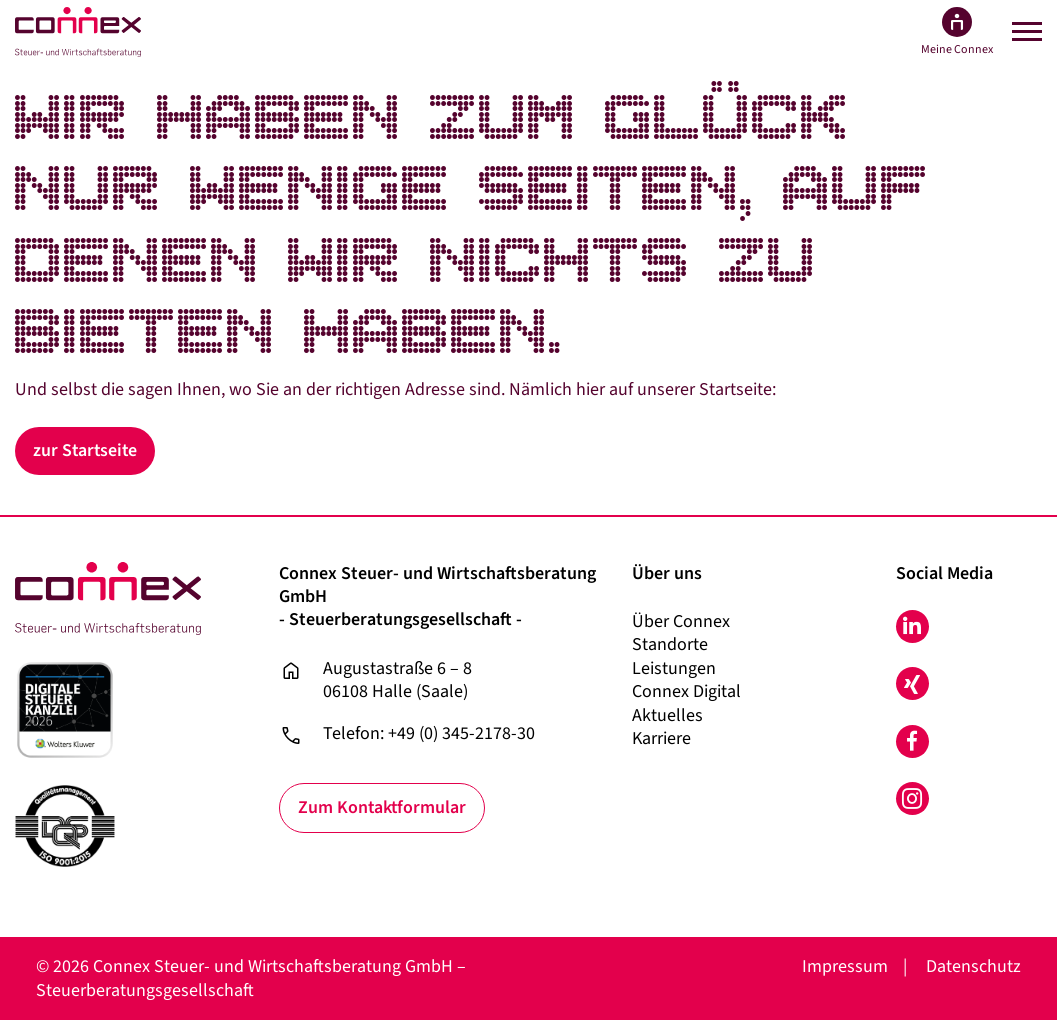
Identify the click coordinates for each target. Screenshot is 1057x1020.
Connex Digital (686, 691)
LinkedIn (912, 626)
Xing (912, 683)
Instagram (912, 798)
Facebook (912, 741)
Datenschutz (973, 966)
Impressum (845, 966)
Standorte (670, 644)
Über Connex (681, 621)
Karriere (661, 738)
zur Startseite (86, 450)
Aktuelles (667, 715)
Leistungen (674, 668)
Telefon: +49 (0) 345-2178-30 (429, 734)
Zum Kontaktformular (383, 808)
